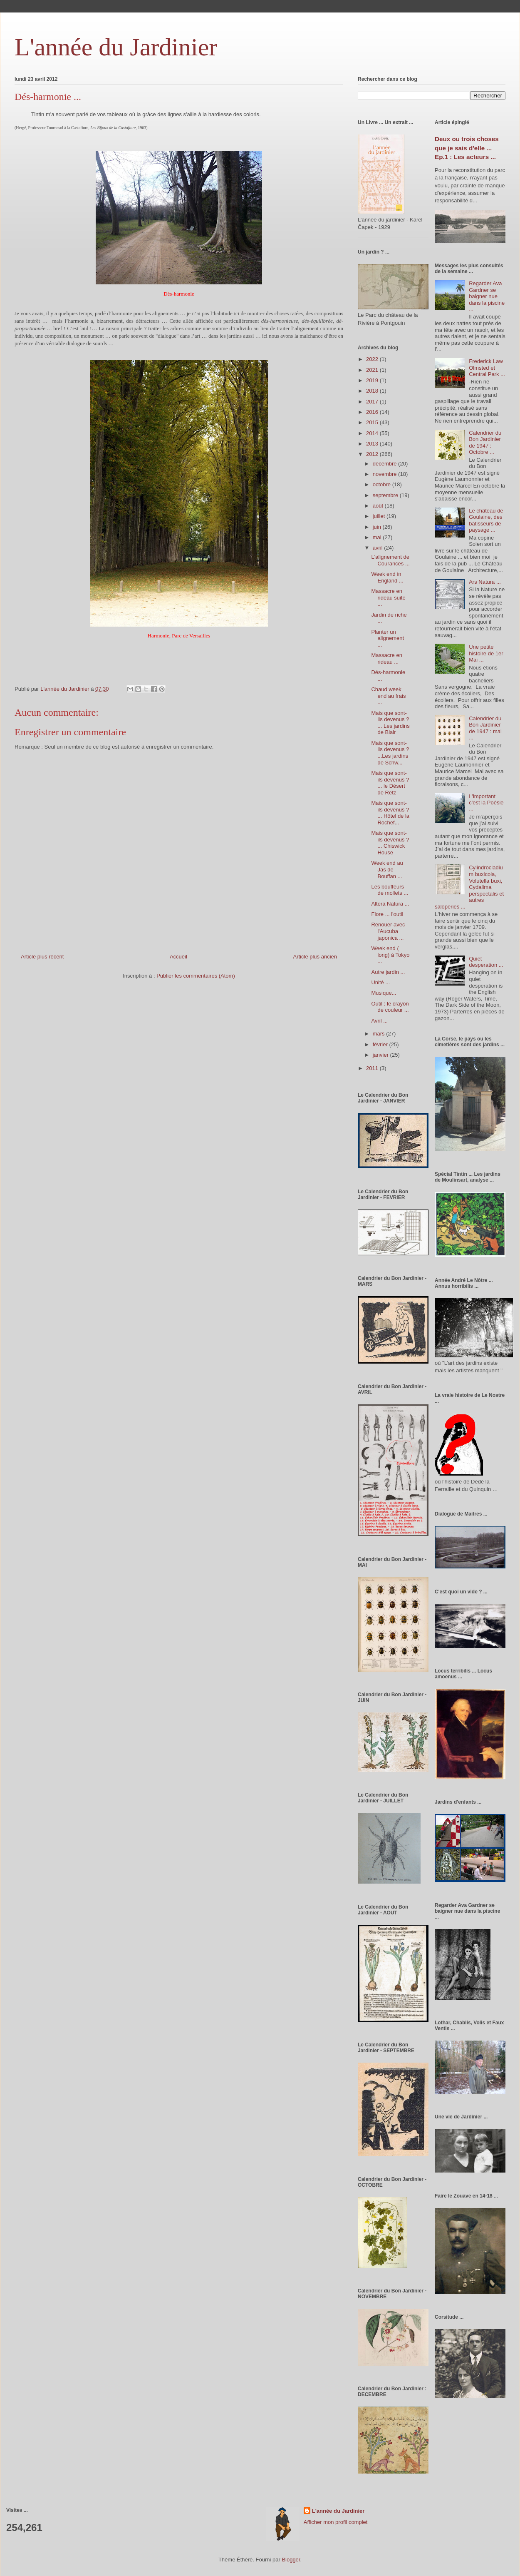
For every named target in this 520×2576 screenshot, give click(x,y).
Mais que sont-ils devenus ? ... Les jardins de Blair (390, 723)
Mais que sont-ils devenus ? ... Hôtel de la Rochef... (390, 813)
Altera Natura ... (390, 904)
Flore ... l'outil (387, 914)
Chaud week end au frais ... (388, 695)
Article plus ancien (315, 956)
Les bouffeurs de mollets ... (389, 890)
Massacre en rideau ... (386, 658)
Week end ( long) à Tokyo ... (390, 954)
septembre (386, 495)
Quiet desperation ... (486, 962)
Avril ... (379, 1021)
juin (378, 527)
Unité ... (380, 982)
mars (379, 1033)
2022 (373, 359)
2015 (373, 422)
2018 (373, 391)
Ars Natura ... (485, 582)
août (379, 506)
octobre (382, 484)
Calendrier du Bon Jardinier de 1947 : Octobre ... (485, 442)
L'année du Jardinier (116, 47)
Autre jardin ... (388, 972)
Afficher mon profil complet (336, 2522)
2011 (373, 1068)
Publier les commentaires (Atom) (195, 976)
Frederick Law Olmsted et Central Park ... (487, 367)
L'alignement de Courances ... (390, 560)
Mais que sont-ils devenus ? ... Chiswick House (390, 843)
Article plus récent (42, 956)
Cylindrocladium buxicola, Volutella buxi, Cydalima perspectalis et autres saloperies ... (469, 887)
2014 (373, 433)
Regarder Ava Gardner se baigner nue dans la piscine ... (487, 296)
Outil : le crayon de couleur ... (390, 1007)
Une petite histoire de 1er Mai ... (486, 653)
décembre (385, 463)
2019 (373, 380)
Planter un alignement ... (387, 638)
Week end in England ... (387, 577)
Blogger (291, 2559)
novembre (385, 474)
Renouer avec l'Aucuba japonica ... (388, 931)
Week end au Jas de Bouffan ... (387, 869)
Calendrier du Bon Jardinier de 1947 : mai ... (485, 728)
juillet (379, 516)
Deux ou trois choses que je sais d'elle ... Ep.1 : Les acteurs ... (467, 147)
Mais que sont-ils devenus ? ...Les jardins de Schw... (390, 753)
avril (378, 548)
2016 (373, 412)
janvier (381, 1055)
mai (378, 537)
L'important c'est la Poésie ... (486, 802)
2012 (373, 454)
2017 (373, 401)
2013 (373, 444)
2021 (373, 370)
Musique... (383, 993)
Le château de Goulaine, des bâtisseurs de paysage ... (486, 520)
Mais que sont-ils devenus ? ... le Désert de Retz (390, 783)
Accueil (178, 956)
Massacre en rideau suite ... (388, 597)
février (381, 1044)
